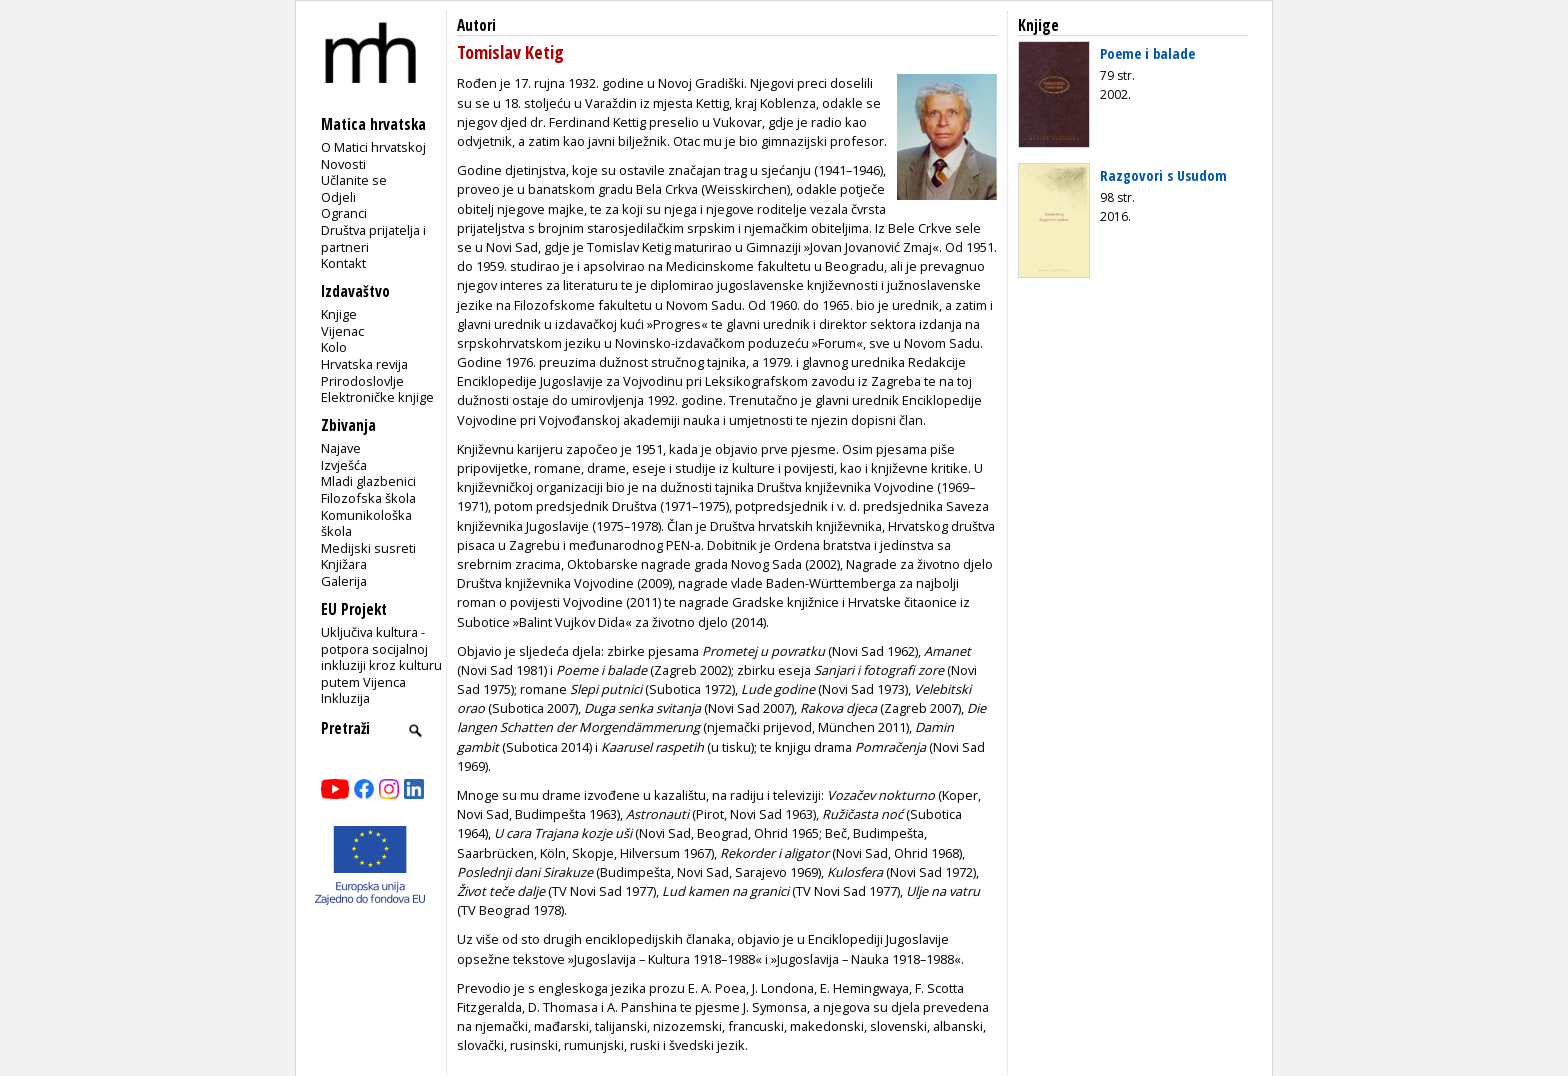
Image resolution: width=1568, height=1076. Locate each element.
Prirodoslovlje (362, 381)
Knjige (339, 314)
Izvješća (344, 465)
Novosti (343, 164)
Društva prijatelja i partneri (373, 238)
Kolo (334, 347)
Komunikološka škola (366, 523)
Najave (341, 448)
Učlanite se (354, 180)
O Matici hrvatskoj (373, 147)
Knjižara (344, 564)
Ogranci (344, 213)
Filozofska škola (368, 498)
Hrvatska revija (364, 364)
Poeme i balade (1147, 53)
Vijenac (342, 331)
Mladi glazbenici (368, 481)
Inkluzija (345, 698)
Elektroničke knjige (377, 397)
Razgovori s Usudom (1163, 175)
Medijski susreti (368, 548)
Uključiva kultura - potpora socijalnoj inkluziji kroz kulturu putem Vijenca (381, 657)
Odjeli (338, 197)
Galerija (344, 581)
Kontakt (343, 263)
